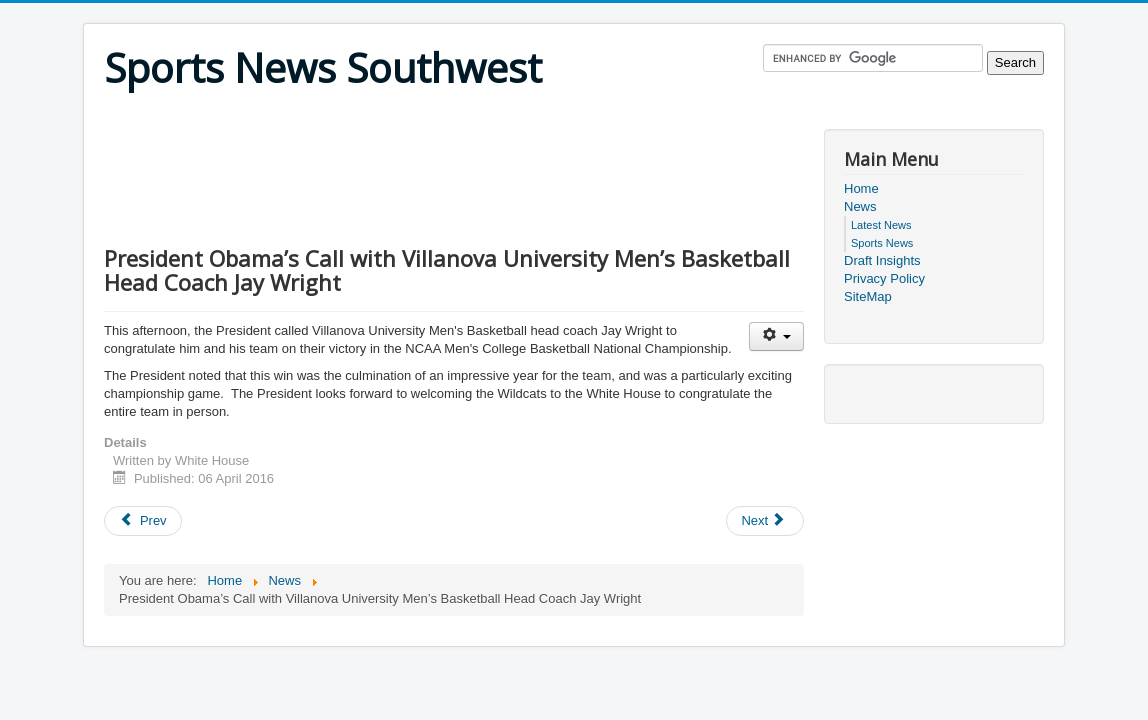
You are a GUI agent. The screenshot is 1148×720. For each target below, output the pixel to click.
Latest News (881, 225)
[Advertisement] (468, 116)
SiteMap (868, 296)
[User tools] (776, 336)
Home (861, 188)
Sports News (882, 243)
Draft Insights (882, 260)
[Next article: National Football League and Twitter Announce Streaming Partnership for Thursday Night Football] (765, 521)
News (860, 206)
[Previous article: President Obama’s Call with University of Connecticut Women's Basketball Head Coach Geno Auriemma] (143, 521)
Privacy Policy (884, 278)
